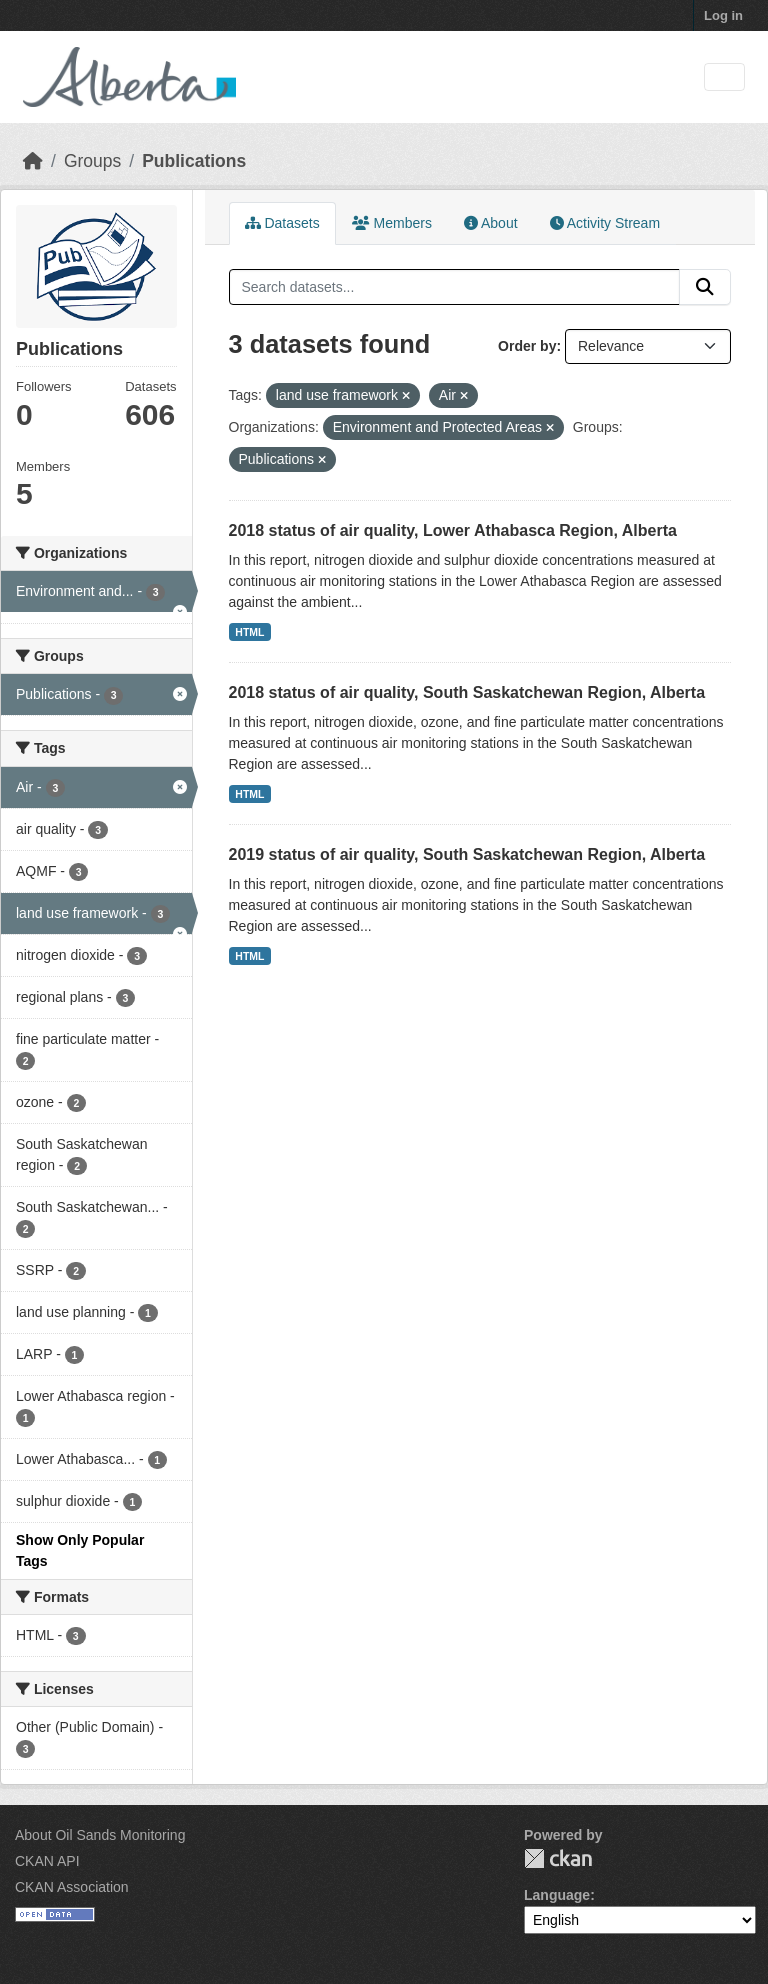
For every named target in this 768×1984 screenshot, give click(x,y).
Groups (92, 161)
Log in (723, 15)
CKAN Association (72, 1887)
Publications (194, 161)
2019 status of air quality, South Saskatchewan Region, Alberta (467, 854)
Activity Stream (605, 223)
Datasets (282, 223)
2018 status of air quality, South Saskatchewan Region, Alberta (467, 692)
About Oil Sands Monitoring (100, 1835)
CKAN (558, 1858)
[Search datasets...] (455, 287)
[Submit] (705, 287)
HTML (249, 632)
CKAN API (47, 1861)
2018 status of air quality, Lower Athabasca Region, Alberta (453, 530)
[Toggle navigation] (724, 77)
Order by (527, 346)
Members (392, 223)
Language (557, 1895)
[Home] (33, 161)
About (491, 223)
